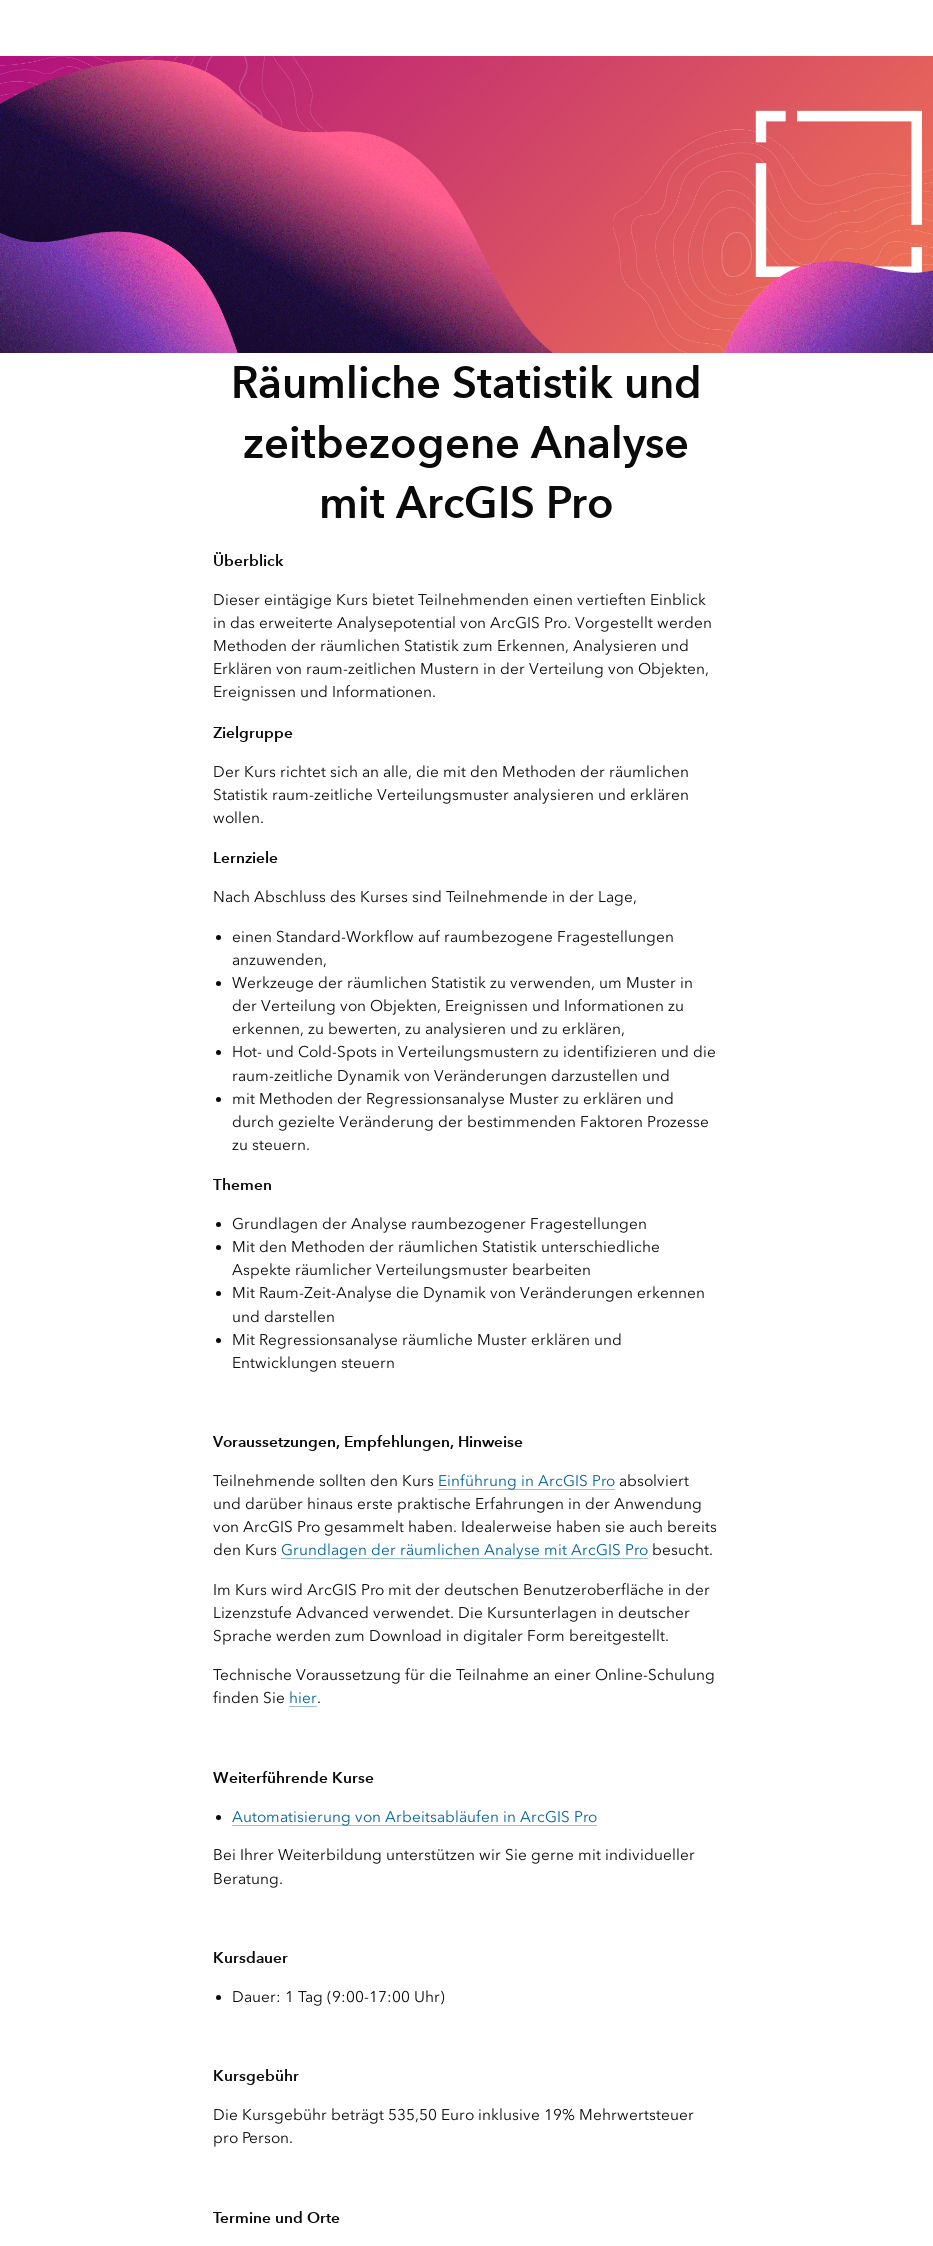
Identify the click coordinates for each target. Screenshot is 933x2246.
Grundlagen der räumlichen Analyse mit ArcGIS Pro (464, 1550)
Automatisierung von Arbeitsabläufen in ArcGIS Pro (414, 1817)
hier (303, 1698)
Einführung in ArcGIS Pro (526, 1481)
